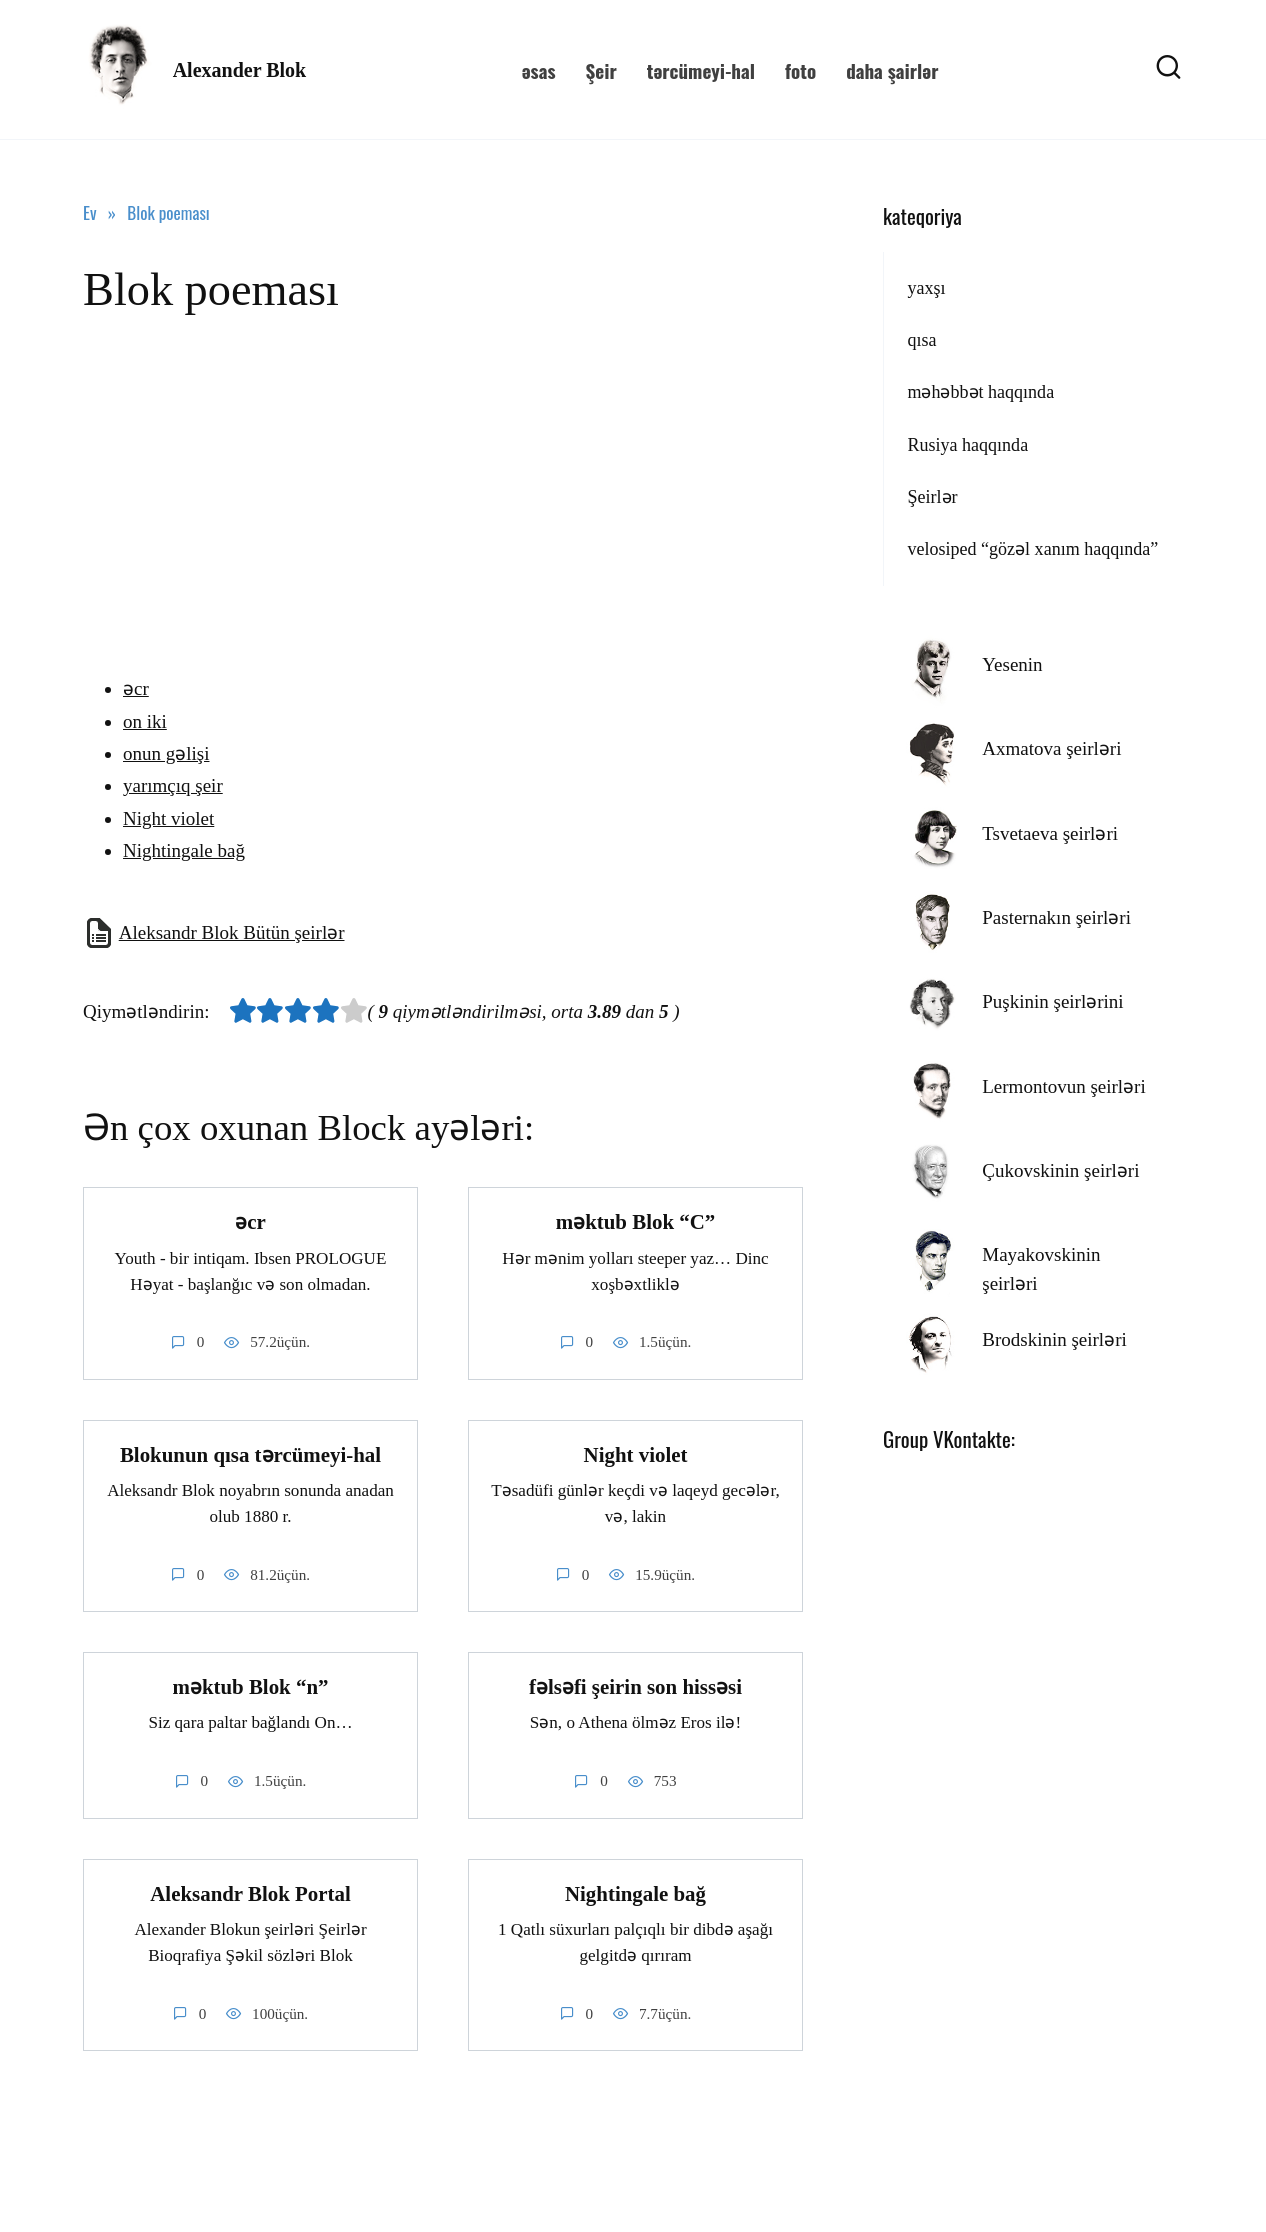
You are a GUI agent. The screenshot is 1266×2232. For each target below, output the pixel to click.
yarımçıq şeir (173, 785)
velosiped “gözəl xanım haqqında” (1032, 549)
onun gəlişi (166, 753)
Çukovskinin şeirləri (1060, 1170)
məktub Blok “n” (251, 1687)
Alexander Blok (240, 70)
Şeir (600, 70)
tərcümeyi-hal (701, 70)
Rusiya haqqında (967, 445)
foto (800, 70)
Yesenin (1012, 664)
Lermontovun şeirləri (1064, 1086)
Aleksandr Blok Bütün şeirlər (232, 932)
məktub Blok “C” (635, 1222)
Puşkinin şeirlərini (1052, 1001)
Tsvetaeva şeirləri (1050, 833)
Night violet (168, 818)
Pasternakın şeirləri (1056, 917)
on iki (145, 721)
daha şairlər (892, 70)
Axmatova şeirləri (1051, 748)
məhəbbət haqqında (980, 392)
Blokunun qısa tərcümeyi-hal (250, 1455)
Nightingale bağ (184, 850)
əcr (136, 688)
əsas (539, 70)
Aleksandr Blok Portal (250, 1894)
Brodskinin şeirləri (1054, 1339)
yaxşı (926, 288)
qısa (921, 340)
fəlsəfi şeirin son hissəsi (635, 1687)
